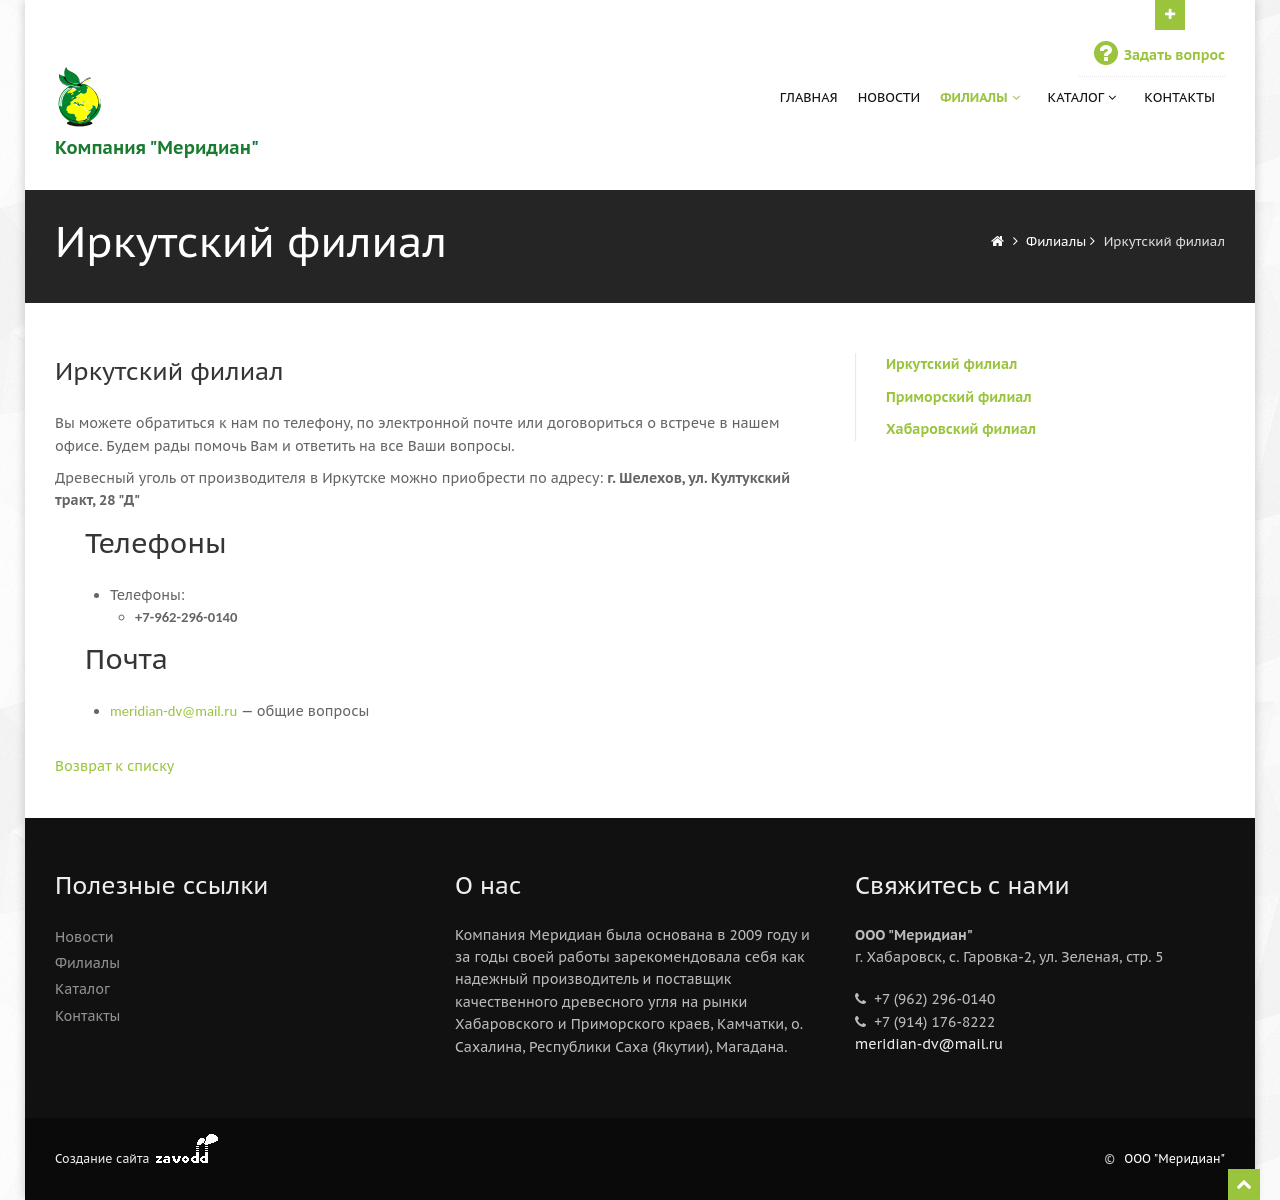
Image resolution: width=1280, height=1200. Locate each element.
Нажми (1170, 13)
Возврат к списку (114, 766)
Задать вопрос (1157, 55)
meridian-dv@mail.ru (929, 1044)
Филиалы (981, 97)
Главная (809, 97)
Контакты (1179, 97)
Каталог (1084, 97)
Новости (889, 97)
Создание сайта (102, 1158)
